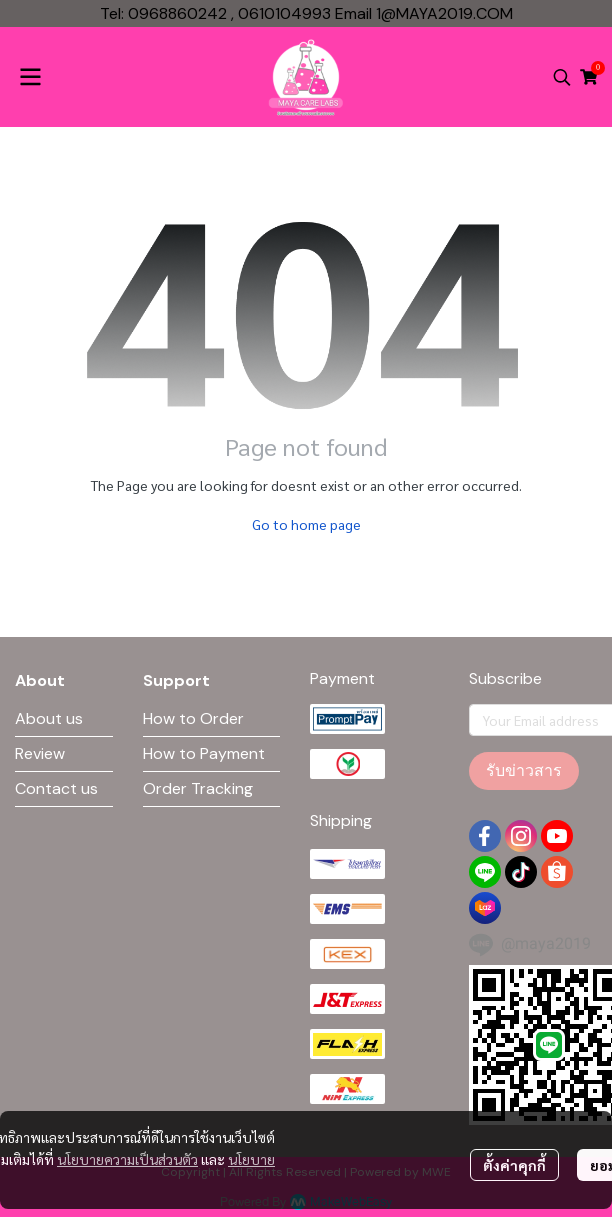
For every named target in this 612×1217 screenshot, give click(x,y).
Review (40, 753)
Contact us (56, 788)
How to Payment (204, 753)
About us (49, 718)
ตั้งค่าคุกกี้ (514, 1165)
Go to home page (306, 524)
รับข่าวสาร (524, 770)
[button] (562, 77)
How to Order (193, 718)
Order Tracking (198, 788)
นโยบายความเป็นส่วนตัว (127, 1159)
